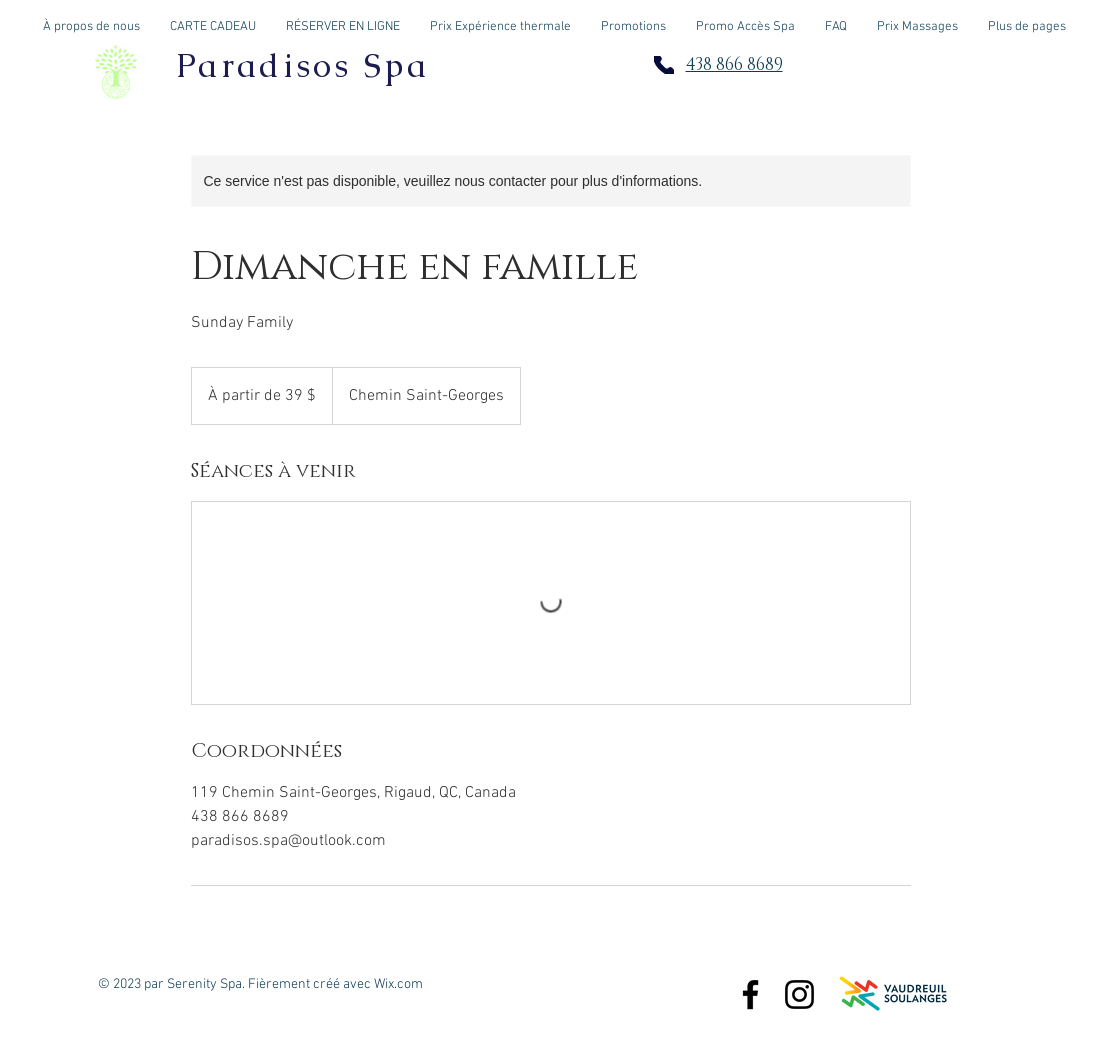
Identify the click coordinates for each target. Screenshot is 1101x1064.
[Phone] (664, 65)
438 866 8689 (734, 64)
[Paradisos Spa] (750, 994)
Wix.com (398, 984)
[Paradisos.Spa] (799, 994)
